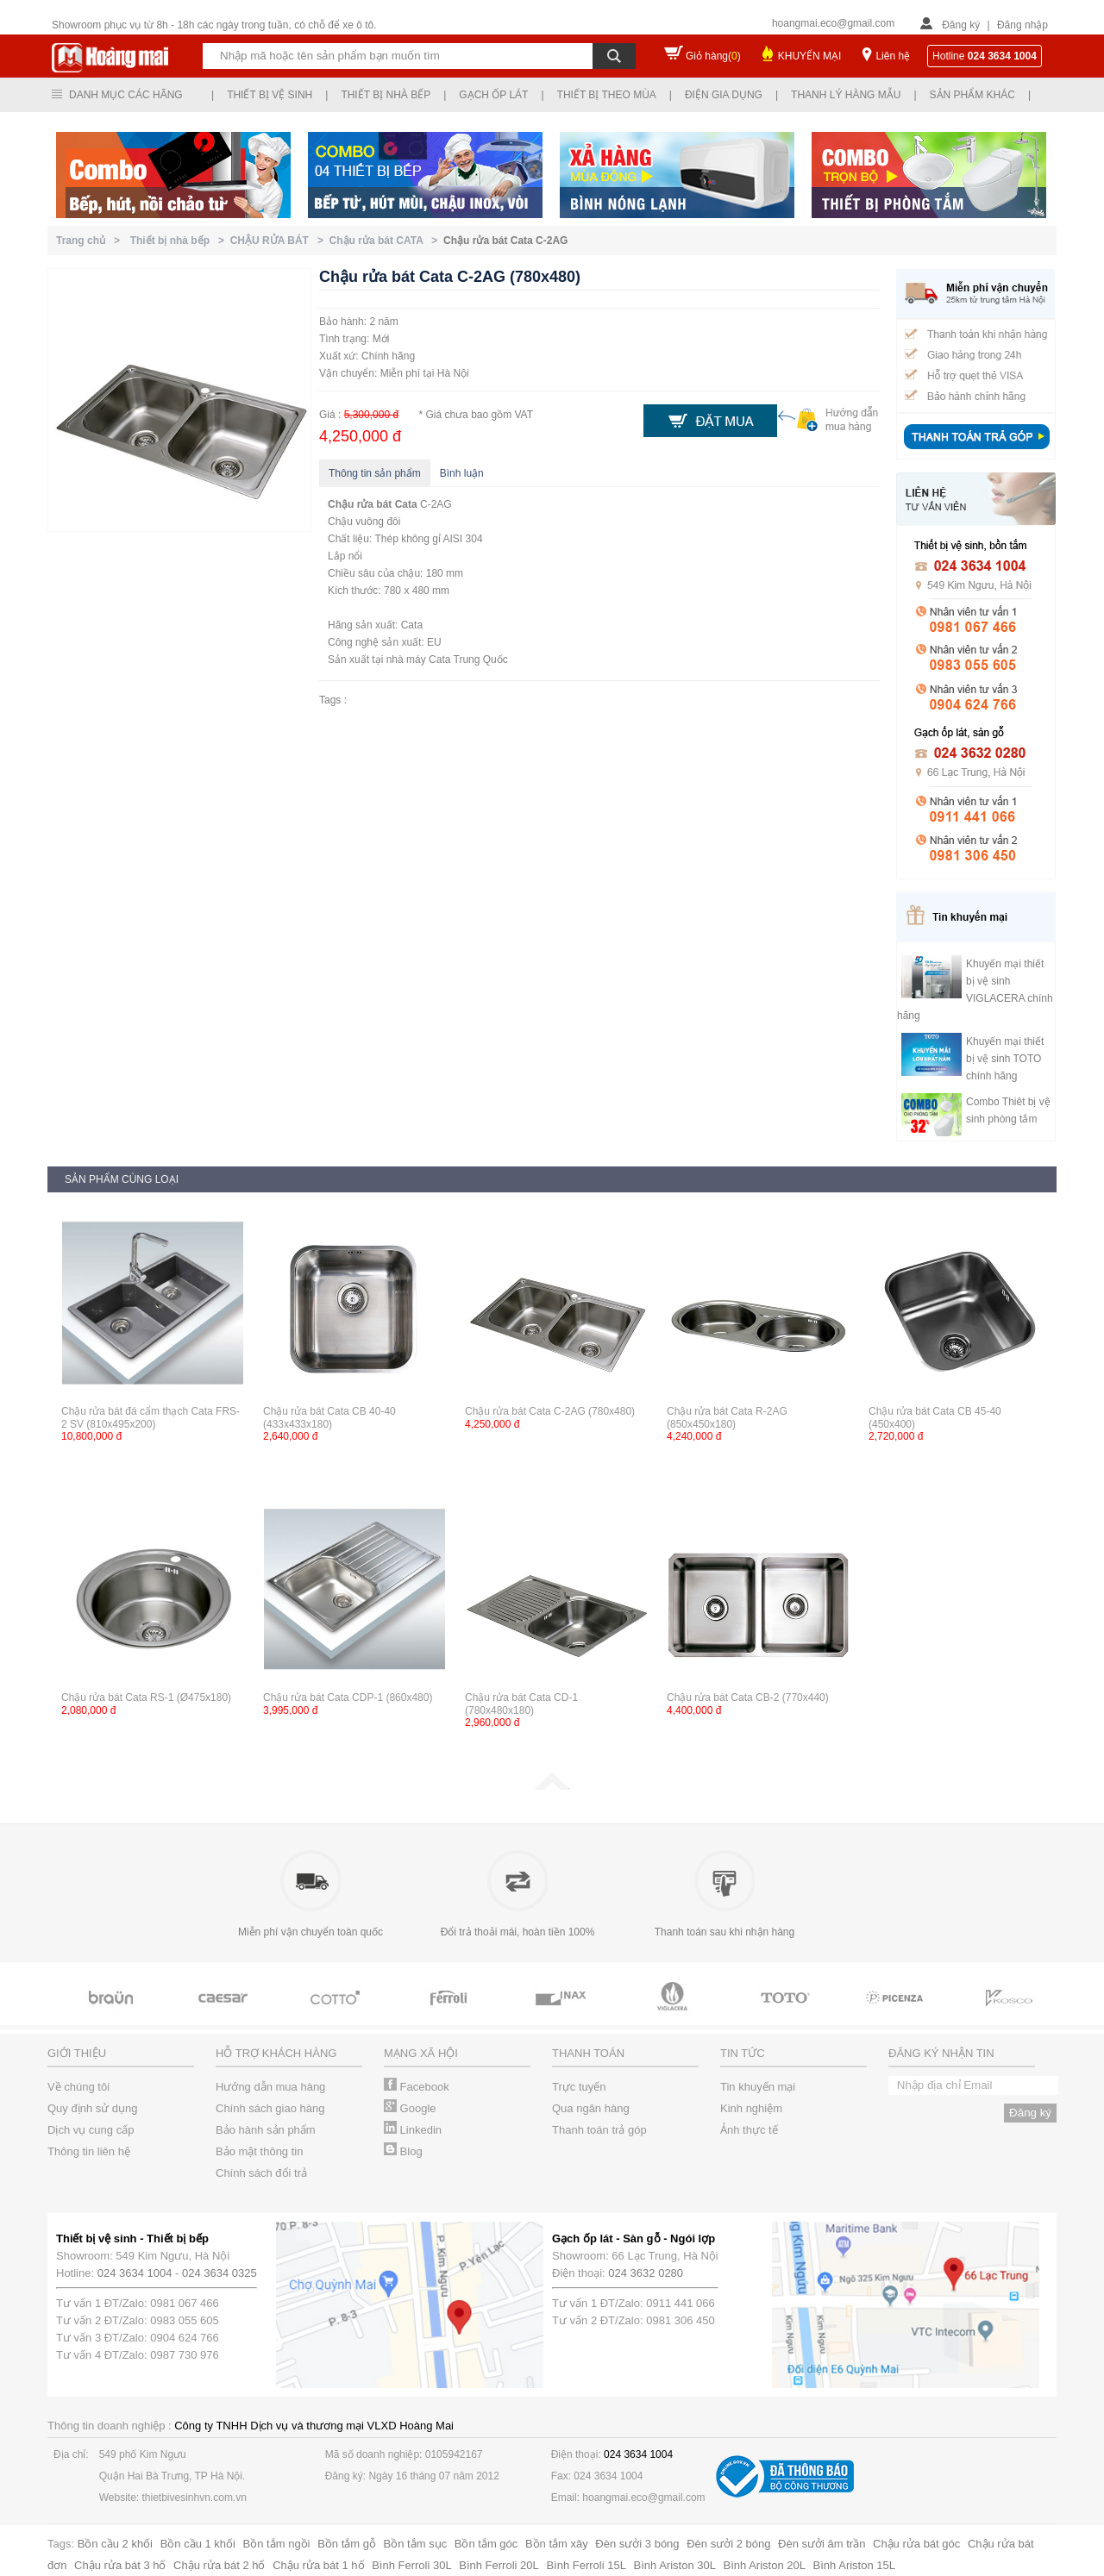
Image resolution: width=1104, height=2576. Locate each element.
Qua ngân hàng (591, 2108)
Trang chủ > (91, 240)
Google (410, 2108)
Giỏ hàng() (713, 56)
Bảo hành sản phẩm (266, 2129)
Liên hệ (892, 56)
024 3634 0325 (219, 2273)
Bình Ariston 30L (675, 2565)
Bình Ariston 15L (854, 2565)
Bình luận (462, 473)
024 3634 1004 (134, 2273)
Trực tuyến (578, 2086)
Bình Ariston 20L (765, 2565)
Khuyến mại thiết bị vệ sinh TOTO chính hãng (1005, 1058)
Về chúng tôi (78, 2086)
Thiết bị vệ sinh (269, 95)
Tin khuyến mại (757, 2086)
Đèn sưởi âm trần (821, 2543)
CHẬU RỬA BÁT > (279, 240)
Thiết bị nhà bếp (385, 95)
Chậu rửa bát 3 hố (120, 2565)
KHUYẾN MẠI (810, 56)
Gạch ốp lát (493, 95)
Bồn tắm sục (416, 2543)
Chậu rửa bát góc (916, 2543)
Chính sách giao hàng (270, 2108)
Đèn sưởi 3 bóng (637, 2543)
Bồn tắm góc (486, 2543)
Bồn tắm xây (556, 2543)
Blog (403, 2151)
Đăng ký (961, 25)
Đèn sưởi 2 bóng (728, 2543)
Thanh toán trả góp (599, 2129)
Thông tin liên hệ (88, 2151)
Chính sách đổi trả (261, 2172)
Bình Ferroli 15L (586, 2565)
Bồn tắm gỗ (346, 2543)
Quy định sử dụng (92, 2108)
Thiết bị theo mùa (606, 95)
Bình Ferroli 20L (499, 2565)
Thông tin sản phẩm (375, 473)
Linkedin (413, 2129)
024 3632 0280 (645, 2273)
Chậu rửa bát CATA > (386, 240)
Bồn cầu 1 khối (197, 2543)
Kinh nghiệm (751, 2108)
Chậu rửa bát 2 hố (219, 2565)
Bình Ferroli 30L (412, 2565)
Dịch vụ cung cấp (90, 2129)
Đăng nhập (1022, 25)
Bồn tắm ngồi (276, 2543)
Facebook (416, 2086)
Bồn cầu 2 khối (115, 2543)
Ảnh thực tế (749, 2129)
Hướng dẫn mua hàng (270, 2086)
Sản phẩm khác (972, 95)
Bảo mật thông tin (259, 2151)
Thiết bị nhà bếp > (180, 240)
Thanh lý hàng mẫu (845, 95)
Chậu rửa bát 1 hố (318, 2565)
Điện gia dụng (723, 95)
